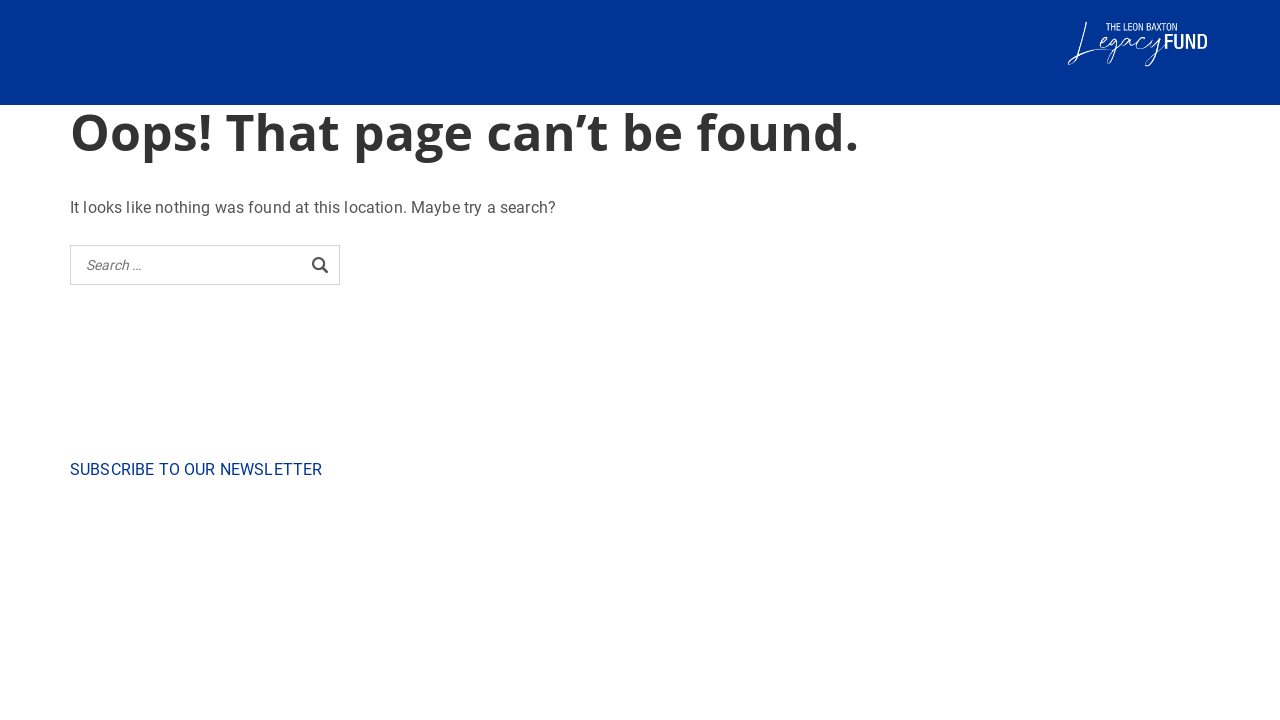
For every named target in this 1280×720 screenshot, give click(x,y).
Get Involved (570, 590)
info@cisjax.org (579, 492)
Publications (447, 590)
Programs (643, 590)
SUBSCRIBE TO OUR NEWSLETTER (196, 469)
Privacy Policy (719, 590)
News (509, 590)
